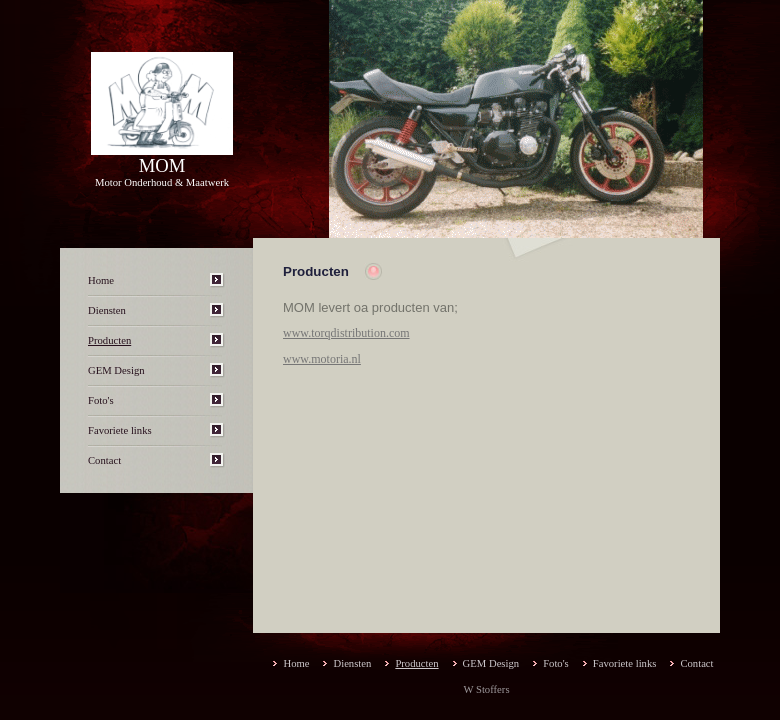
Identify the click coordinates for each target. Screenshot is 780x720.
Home (101, 280)
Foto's (101, 400)
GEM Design (116, 370)
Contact (104, 460)
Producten (109, 340)
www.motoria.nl (322, 359)
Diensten (107, 310)
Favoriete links (120, 430)
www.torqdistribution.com (346, 333)
